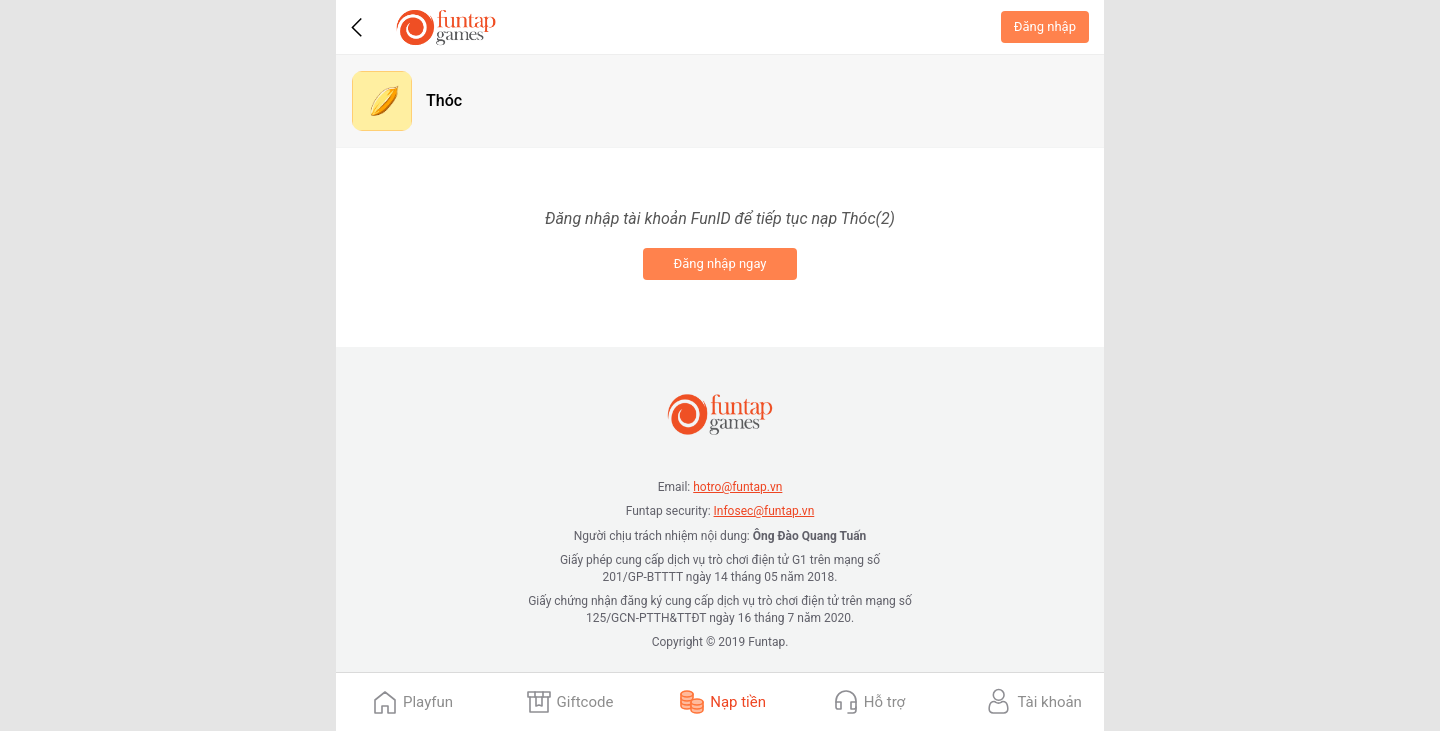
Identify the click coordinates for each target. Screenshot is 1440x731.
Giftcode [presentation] (585, 702)
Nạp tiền (738, 702)
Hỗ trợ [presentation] (884, 702)
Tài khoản (1049, 702)
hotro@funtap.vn (737, 487)
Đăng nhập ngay (719, 263)
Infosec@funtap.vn (764, 511)
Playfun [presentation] (428, 702)
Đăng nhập (1045, 26)
